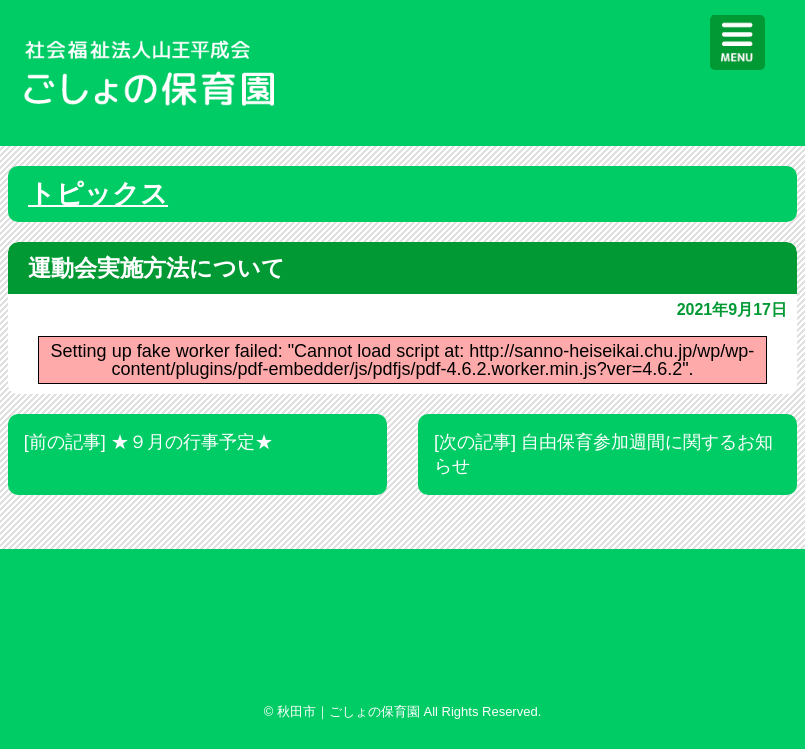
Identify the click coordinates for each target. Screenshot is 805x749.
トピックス (98, 194)
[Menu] (737, 42)
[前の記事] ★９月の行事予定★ (148, 442)
